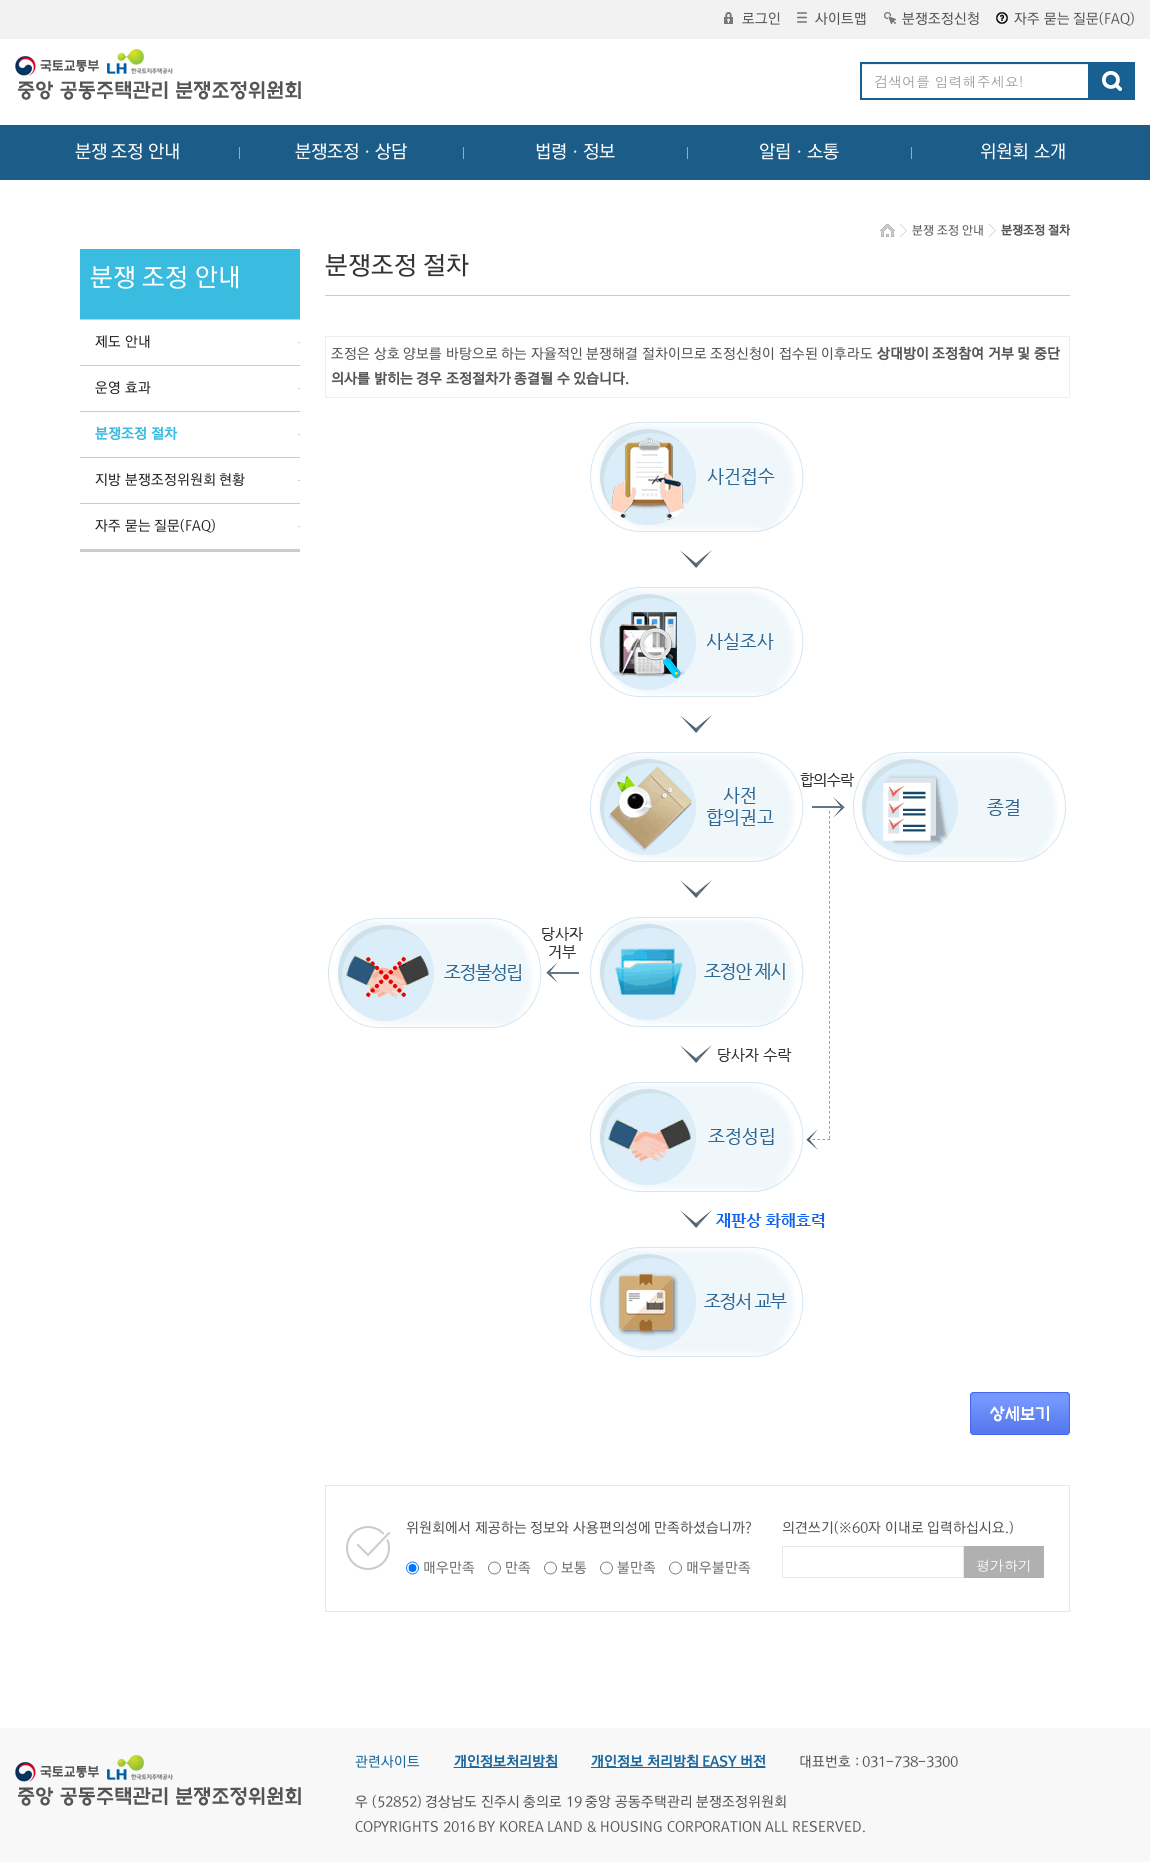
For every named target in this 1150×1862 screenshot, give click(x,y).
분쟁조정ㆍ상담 (351, 152)
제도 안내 (123, 342)
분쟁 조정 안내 (127, 152)
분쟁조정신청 (932, 19)
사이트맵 (832, 19)
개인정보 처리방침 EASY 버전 (678, 1762)
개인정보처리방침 (506, 1762)
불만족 (636, 1568)
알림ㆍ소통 (799, 152)
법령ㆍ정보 (575, 152)
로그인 (752, 19)
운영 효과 (123, 388)
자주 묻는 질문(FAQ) (1065, 19)
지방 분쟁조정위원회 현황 (170, 480)
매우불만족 (718, 1568)
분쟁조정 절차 (136, 434)
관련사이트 (387, 1762)
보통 (574, 1568)
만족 (518, 1568)
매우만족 (449, 1568)
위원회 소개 (1023, 152)
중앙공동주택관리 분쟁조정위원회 (160, 77)
